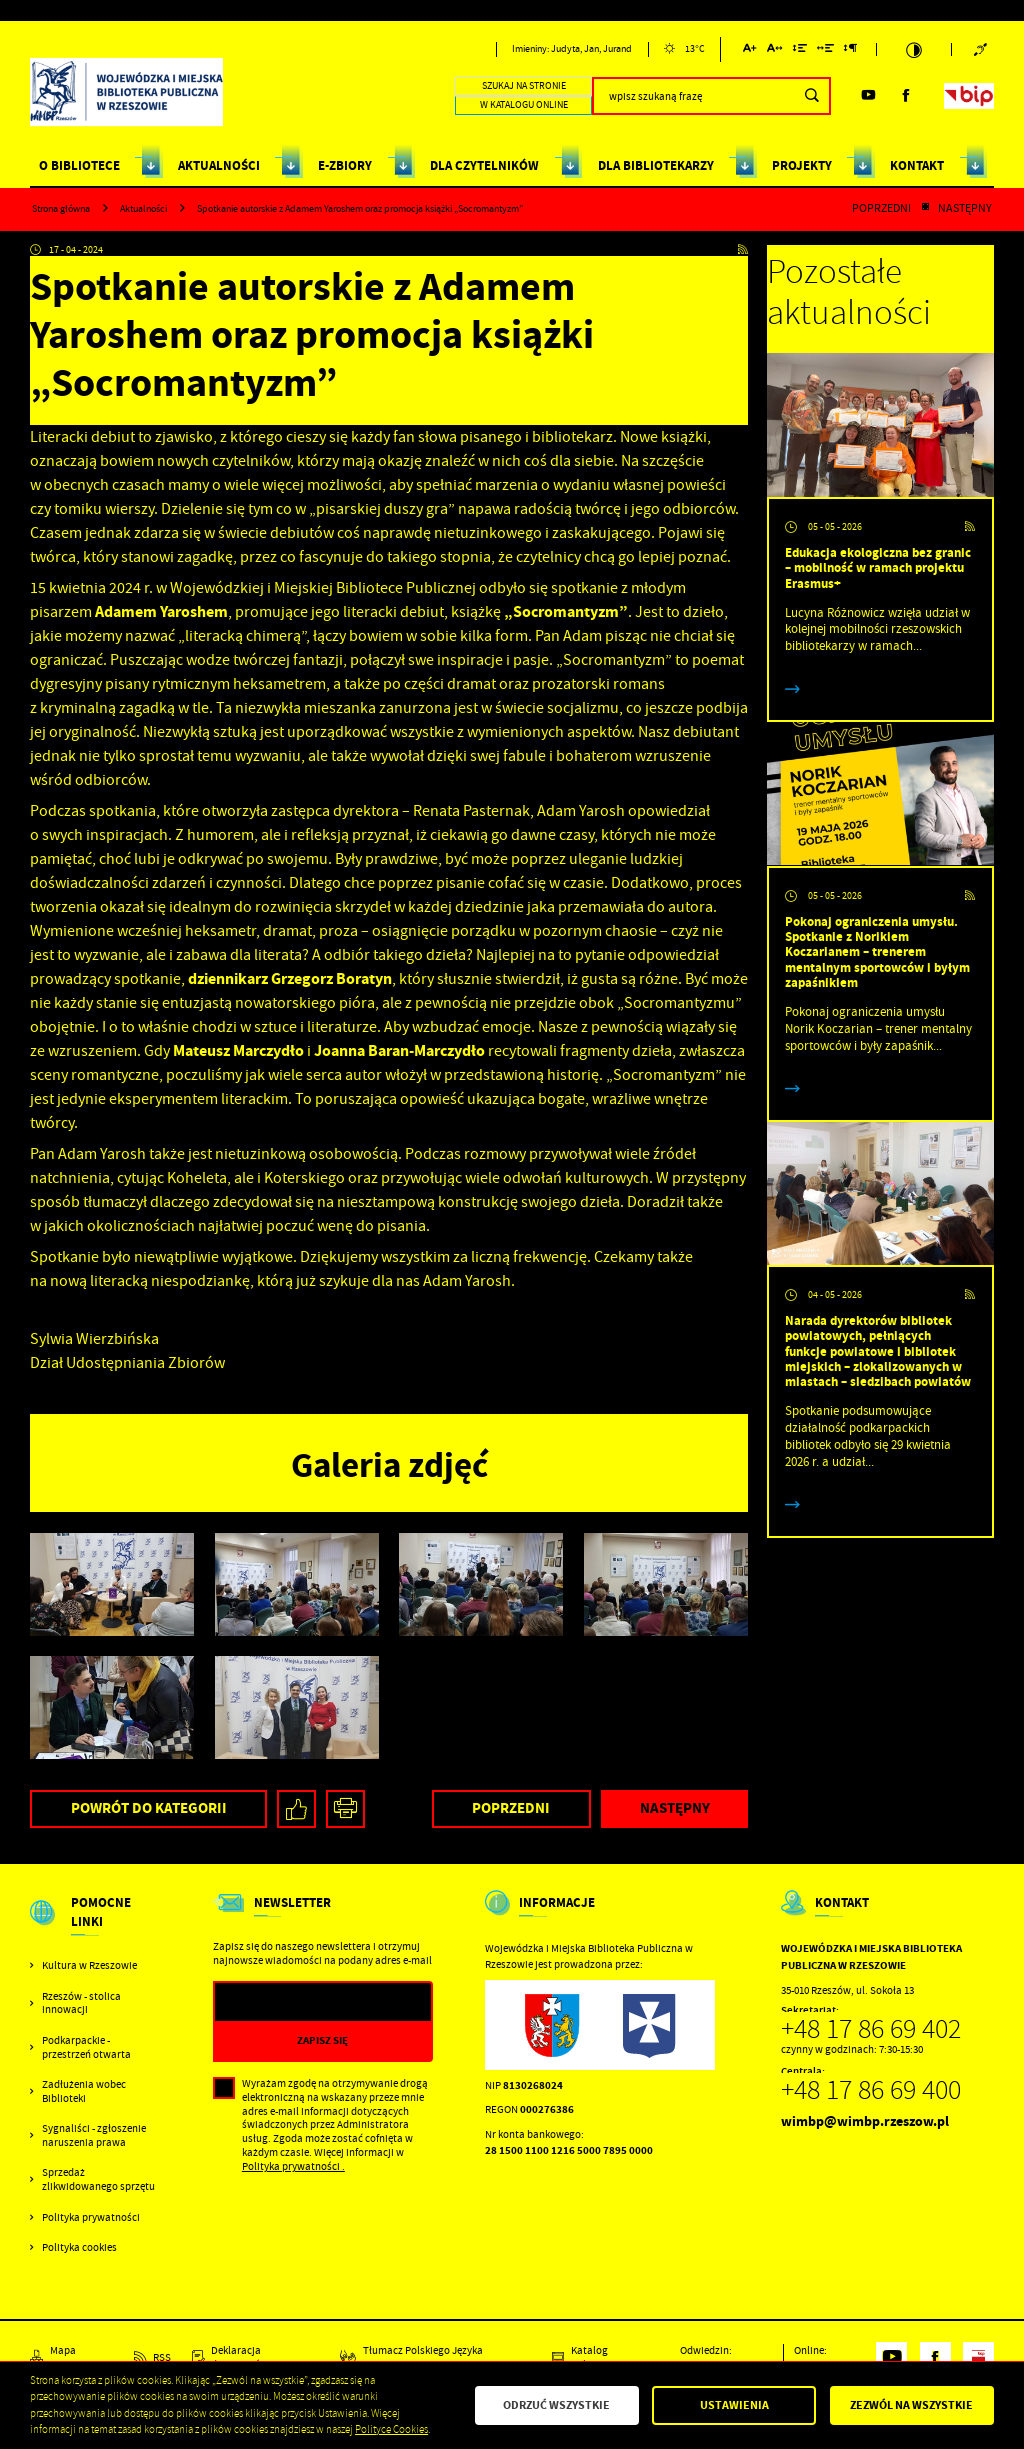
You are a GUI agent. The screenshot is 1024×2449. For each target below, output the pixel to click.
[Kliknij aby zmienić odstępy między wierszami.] (799, 51)
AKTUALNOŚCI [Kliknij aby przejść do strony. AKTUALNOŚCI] (219, 165)
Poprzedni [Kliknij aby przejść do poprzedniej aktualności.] (881, 209)
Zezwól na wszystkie (911, 2405)
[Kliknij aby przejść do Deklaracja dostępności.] (256, 2358)
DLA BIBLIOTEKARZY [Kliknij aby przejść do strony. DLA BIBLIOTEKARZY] (656, 165)
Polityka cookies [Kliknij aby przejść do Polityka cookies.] (79, 2247)
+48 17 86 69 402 (871, 2029)
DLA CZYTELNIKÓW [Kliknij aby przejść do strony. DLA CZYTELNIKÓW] (484, 165)
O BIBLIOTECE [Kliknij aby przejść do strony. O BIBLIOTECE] (79, 165)
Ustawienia (734, 2405)
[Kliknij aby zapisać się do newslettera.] (323, 2040)
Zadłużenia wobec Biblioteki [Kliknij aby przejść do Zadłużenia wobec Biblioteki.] (84, 2091)
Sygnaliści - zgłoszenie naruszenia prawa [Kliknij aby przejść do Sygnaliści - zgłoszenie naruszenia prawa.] (94, 2135)
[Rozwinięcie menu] (95, 1926)
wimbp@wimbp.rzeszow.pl (865, 2121)
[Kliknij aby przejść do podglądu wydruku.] (345, 1809)
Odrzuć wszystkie (556, 2405)
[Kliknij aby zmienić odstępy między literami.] (775, 51)
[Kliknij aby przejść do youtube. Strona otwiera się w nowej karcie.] (868, 95)
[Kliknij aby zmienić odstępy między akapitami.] (851, 51)
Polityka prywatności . (293, 2166)
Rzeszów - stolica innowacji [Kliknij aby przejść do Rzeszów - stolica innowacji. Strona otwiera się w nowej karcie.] (81, 2003)
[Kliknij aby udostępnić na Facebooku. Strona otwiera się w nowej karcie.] (296, 1809)
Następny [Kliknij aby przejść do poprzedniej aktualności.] (965, 209)
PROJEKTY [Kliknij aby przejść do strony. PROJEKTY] (802, 165)
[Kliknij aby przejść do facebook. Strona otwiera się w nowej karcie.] (906, 95)
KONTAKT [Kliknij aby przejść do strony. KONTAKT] (917, 165)
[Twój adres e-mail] (292, 2002)
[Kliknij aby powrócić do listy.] (925, 209)
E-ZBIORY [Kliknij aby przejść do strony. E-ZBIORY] (345, 165)
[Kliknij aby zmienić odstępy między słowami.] (826, 51)
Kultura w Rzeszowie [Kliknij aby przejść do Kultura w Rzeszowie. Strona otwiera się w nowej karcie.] (89, 1965)
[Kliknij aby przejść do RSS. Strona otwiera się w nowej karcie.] (743, 251)
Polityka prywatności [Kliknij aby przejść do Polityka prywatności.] (91, 2217)
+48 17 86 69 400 (871, 2090)
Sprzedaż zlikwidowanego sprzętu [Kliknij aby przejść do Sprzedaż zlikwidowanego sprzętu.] (98, 2179)
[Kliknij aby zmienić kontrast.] (914, 50)
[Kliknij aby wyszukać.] (811, 96)
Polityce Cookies (391, 2429)
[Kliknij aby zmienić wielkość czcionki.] (750, 51)
